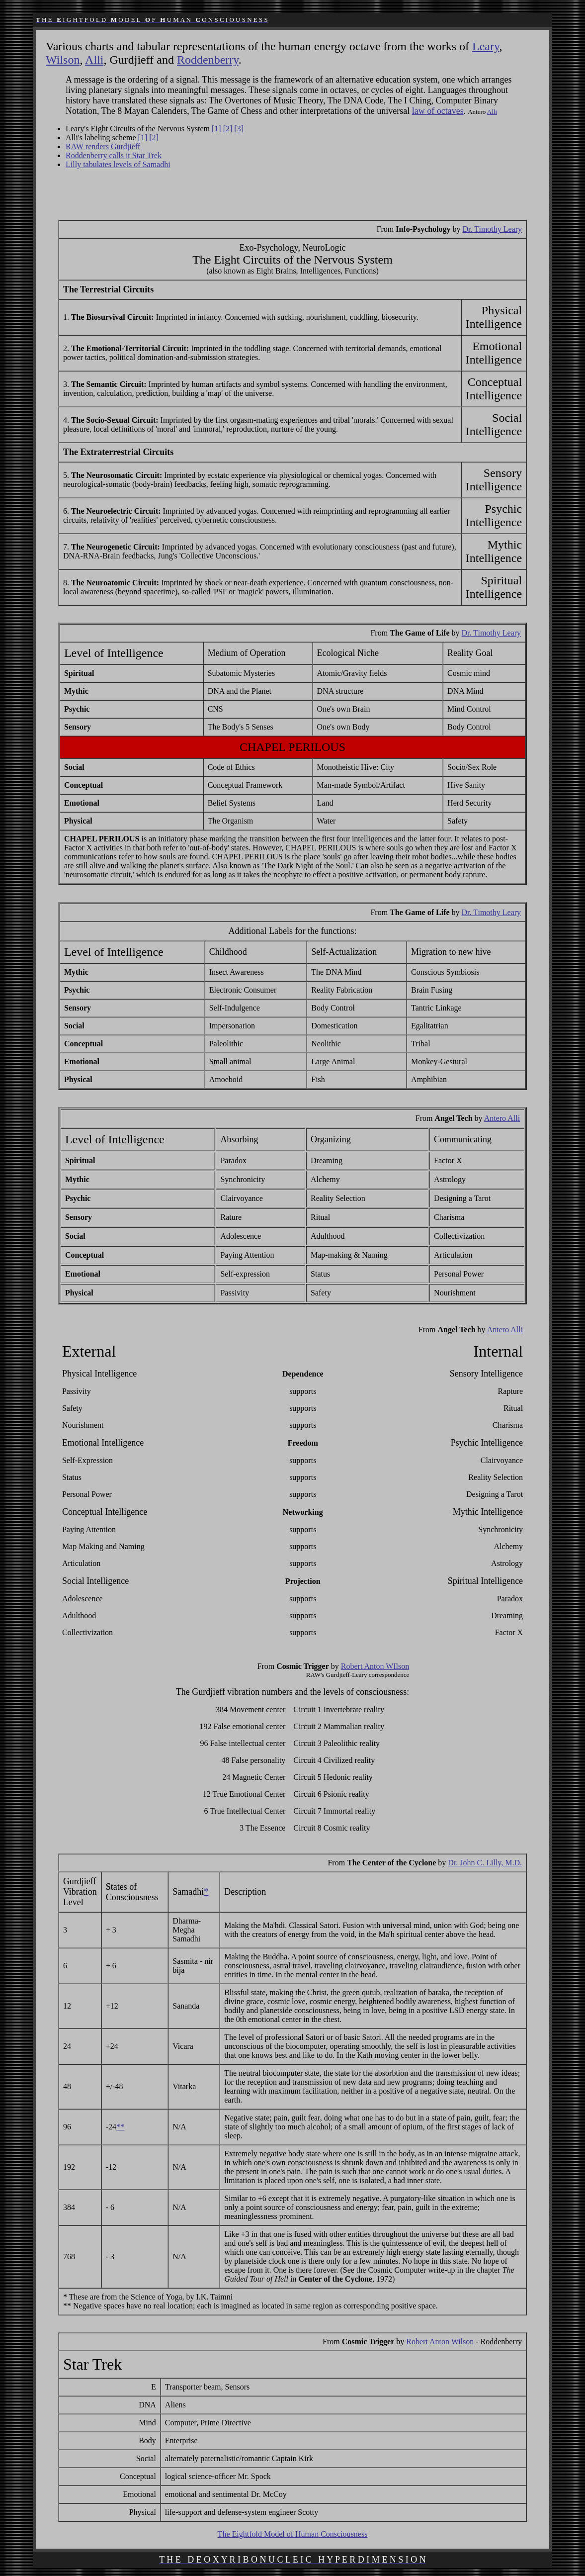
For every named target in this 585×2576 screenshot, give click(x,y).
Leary (485, 46)
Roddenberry (208, 59)
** (120, 2126)
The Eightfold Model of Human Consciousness (293, 2534)
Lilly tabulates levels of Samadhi (118, 164)
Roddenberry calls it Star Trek (114, 155)
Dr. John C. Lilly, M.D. (485, 1862)
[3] (239, 128)
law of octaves (438, 111)
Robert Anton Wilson (440, 2341)
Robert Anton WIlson (375, 1666)
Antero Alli (502, 1118)
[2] (228, 128)
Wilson (63, 59)
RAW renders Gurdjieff (103, 146)
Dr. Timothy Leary (492, 229)
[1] (216, 128)
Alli (94, 59)
